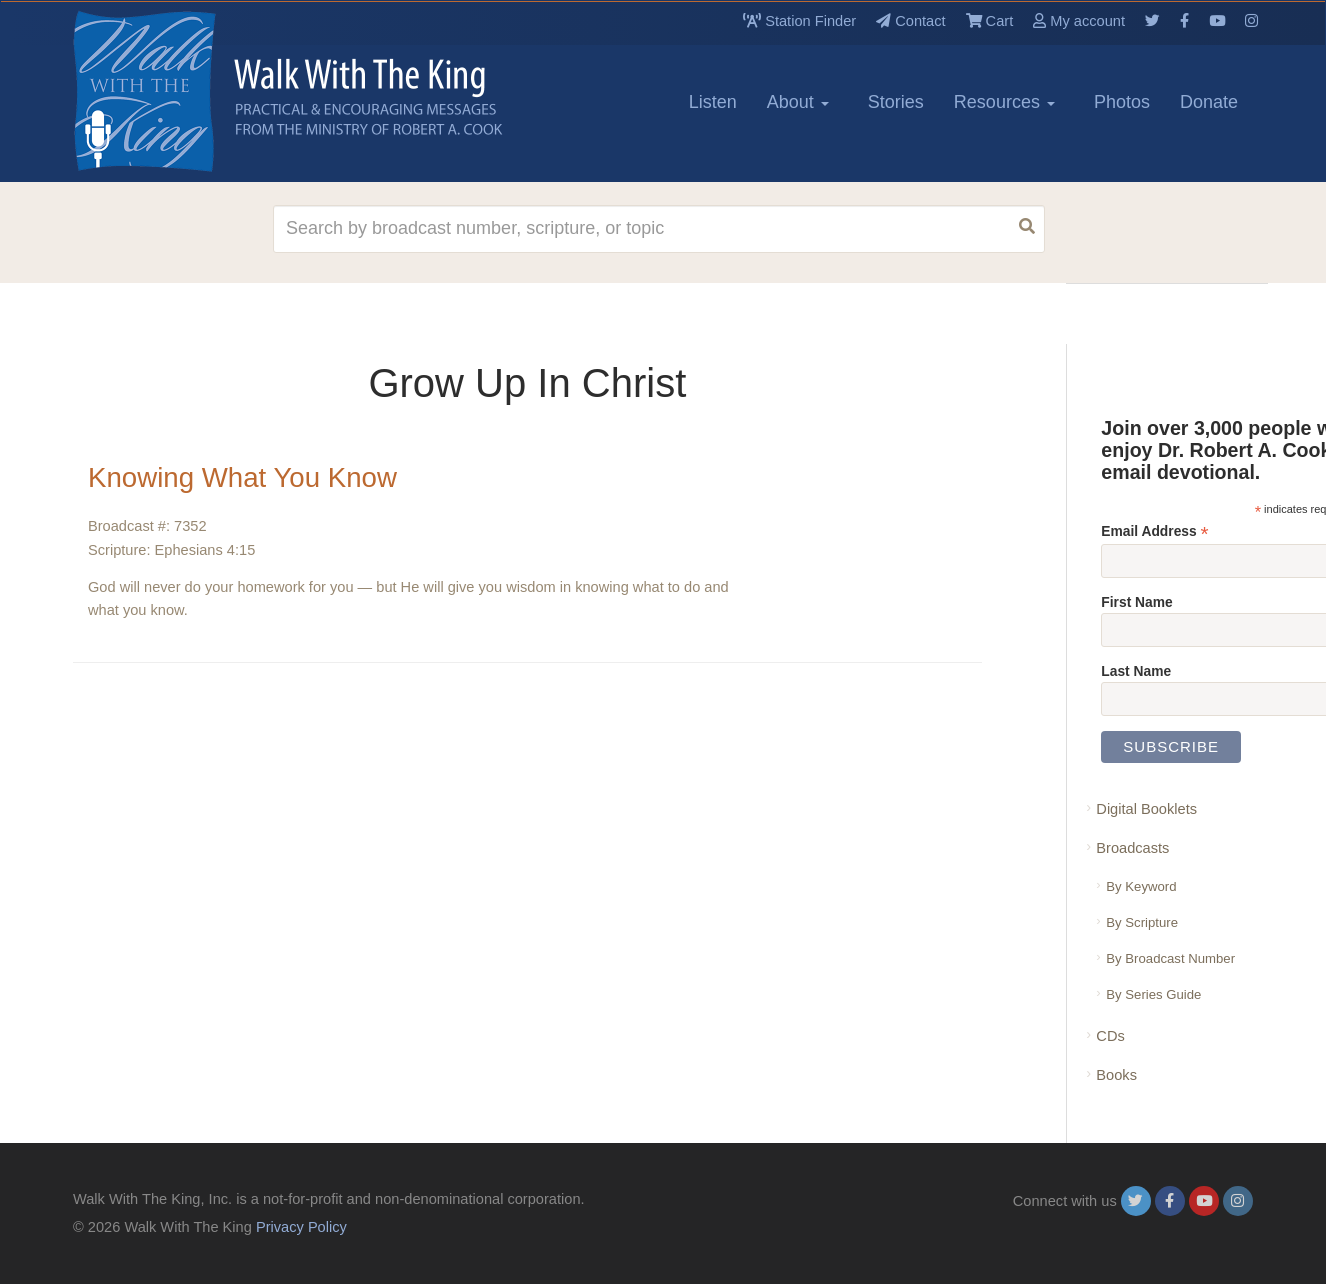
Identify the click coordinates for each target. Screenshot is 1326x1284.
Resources (1004, 102)
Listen (713, 102)
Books (1116, 1075)
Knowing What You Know (244, 477)
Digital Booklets (1146, 809)
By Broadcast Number (1170, 958)
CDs (1110, 1036)
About (798, 102)
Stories (896, 102)
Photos (1122, 102)
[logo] (163, 91)
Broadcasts (1132, 848)
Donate (1209, 102)
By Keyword (1141, 886)
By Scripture (1142, 922)
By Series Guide (1153, 994)
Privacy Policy (301, 1227)
